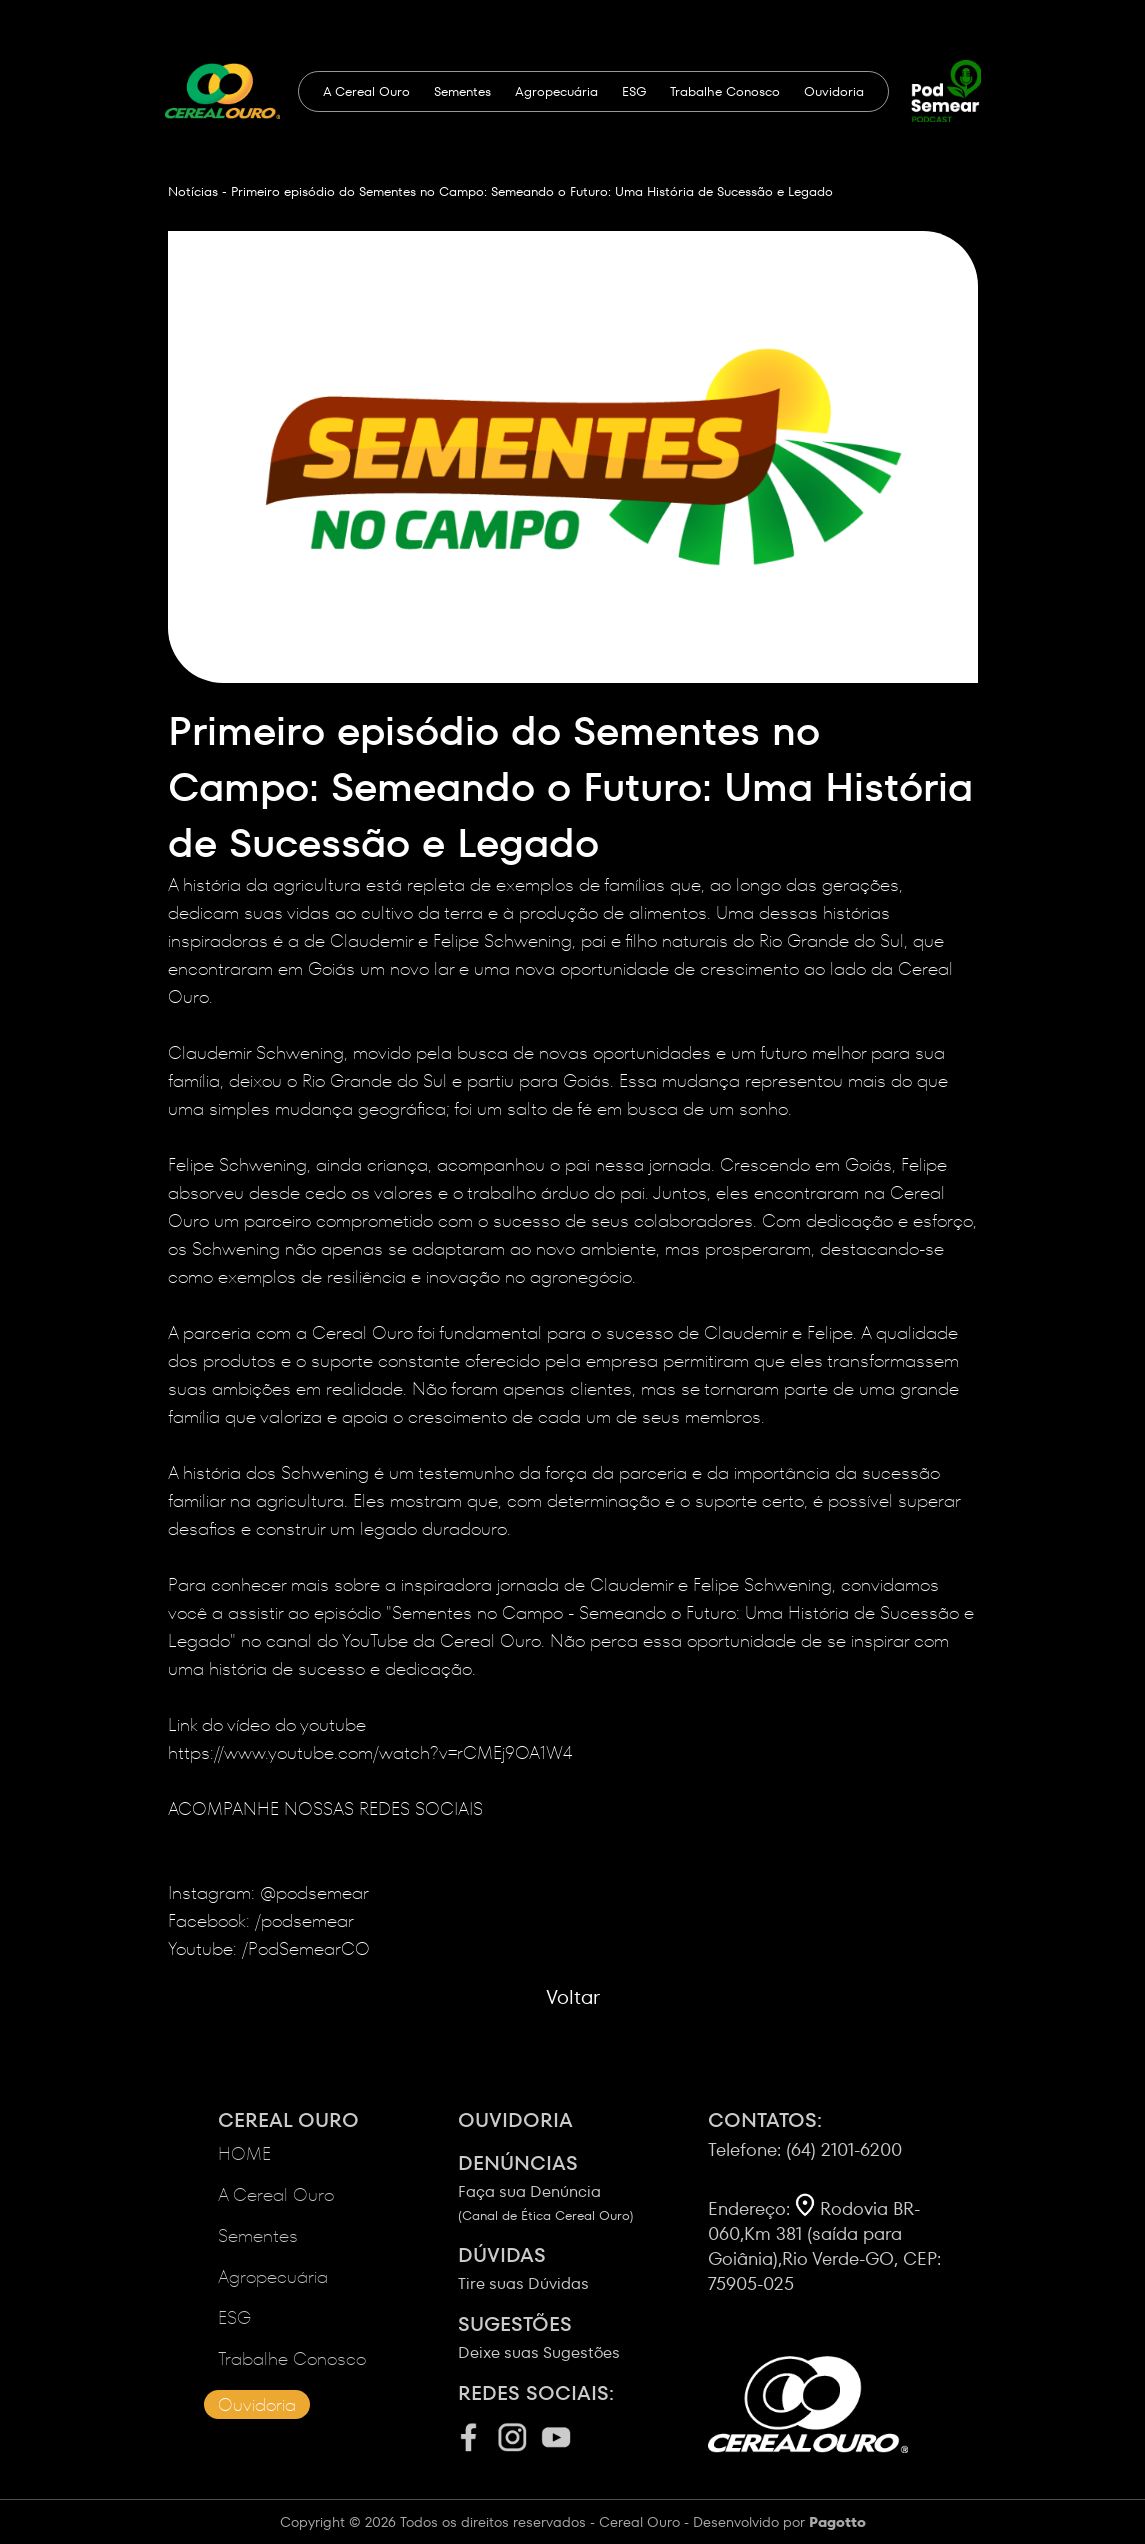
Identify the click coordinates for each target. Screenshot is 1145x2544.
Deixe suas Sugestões (583, 2337)
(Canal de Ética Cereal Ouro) (546, 2215)
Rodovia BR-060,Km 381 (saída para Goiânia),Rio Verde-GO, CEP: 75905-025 (824, 2246)
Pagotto (837, 2522)
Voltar (573, 1997)
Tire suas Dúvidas (583, 2268)
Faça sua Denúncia (583, 2187)
